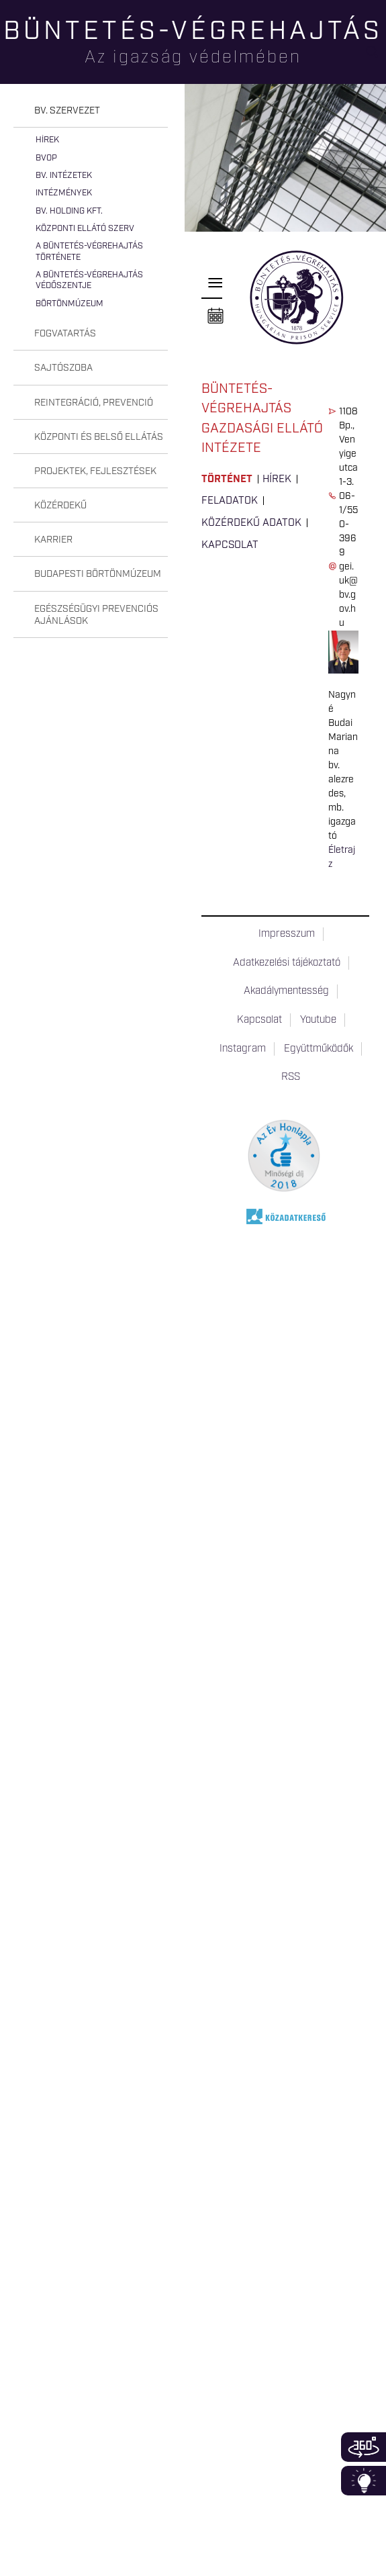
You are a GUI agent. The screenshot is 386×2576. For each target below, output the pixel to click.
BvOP (46, 158)
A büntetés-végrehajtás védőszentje (89, 280)
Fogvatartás (65, 334)
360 (363, 2447)
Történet (226, 479)
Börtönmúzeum (69, 304)
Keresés (376, 57)
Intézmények (64, 193)
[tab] (90, 111)
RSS (290, 1077)
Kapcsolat (229, 545)
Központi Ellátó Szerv (85, 228)
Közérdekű (60, 506)
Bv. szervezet (67, 111)
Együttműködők (318, 1049)
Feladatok (229, 501)
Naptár (215, 316)
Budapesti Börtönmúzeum (97, 574)
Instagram (243, 1049)
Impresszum (286, 934)
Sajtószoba (63, 368)
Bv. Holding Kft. (69, 211)
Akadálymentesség (286, 991)
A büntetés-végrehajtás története (89, 251)
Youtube (318, 1020)
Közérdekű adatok (251, 523)
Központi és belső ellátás (98, 437)
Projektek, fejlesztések (95, 471)
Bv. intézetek (64, 175)
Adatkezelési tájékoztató (286, 963)
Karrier (53, 540)
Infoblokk (363, 2480)
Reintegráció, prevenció (93, 403)
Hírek (47, 140)
